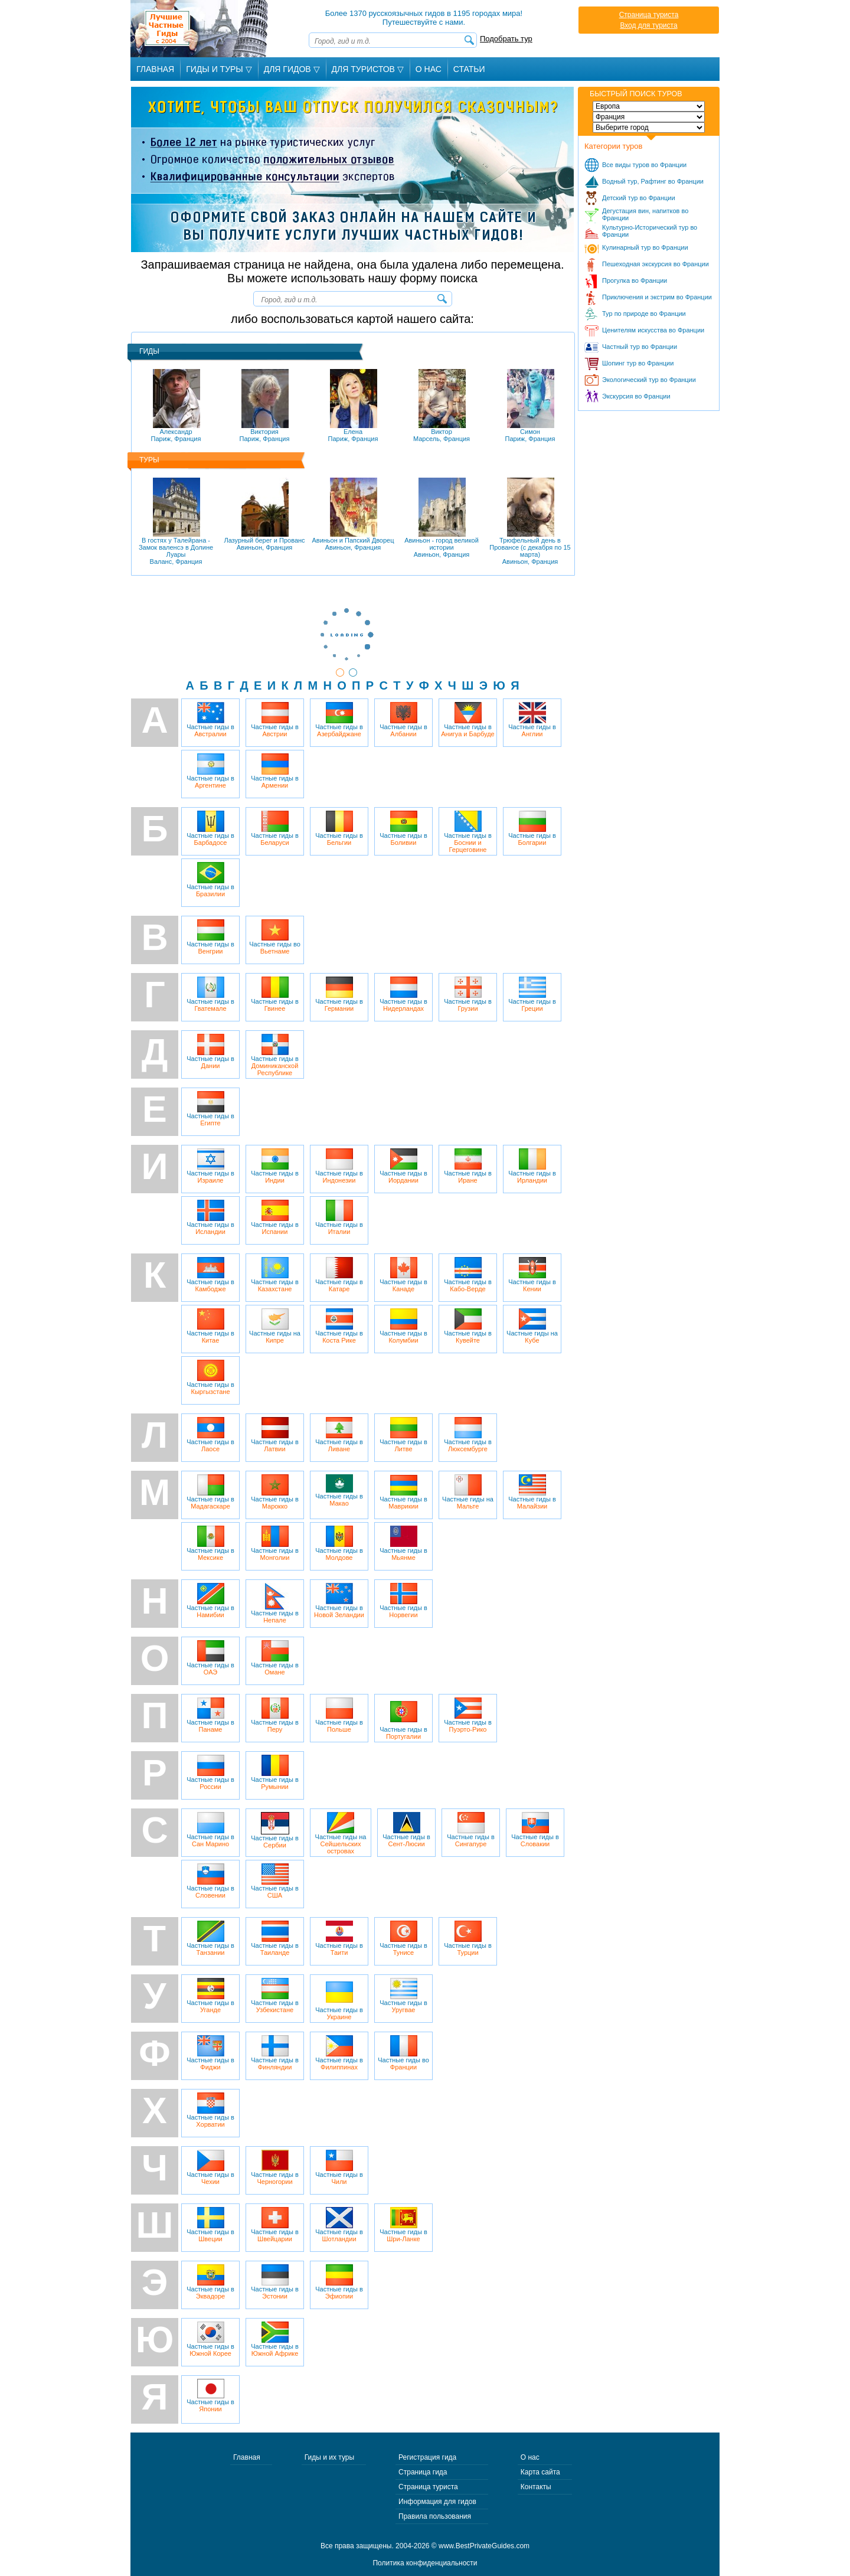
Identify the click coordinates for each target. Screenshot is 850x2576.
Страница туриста (649, 15)
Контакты (536, 2487)
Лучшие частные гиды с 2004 (200, 28)
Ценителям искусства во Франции (653, 330)
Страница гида (422, 2472)
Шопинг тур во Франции (638, 363)
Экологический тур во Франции (649, 379)
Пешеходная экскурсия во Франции (655, 263)
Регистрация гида (427, 2457)
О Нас (429, 69)
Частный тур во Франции (639, 346)
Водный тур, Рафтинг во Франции (653, 181)
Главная (155, 69)
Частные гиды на (274, 1326)
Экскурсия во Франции (636, 396)
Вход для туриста (648, 25)
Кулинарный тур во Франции (645, 247)
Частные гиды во (274, 937)
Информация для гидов (437, 2501)
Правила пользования (434, 2516)
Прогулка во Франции (634, 280)
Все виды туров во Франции (644, 164)
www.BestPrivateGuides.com (484, 2546)
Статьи (469, 69)
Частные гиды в (210, 719)
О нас (530, 2457)
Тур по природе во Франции (644, 313)
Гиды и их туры (329, 2457)
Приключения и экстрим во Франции (657, 297)
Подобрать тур (506, 38)
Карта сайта (540, 2472)
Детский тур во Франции (638, 197)
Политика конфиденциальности (424, 2563)
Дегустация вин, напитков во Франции (645, 214)
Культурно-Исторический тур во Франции (649, 231)
